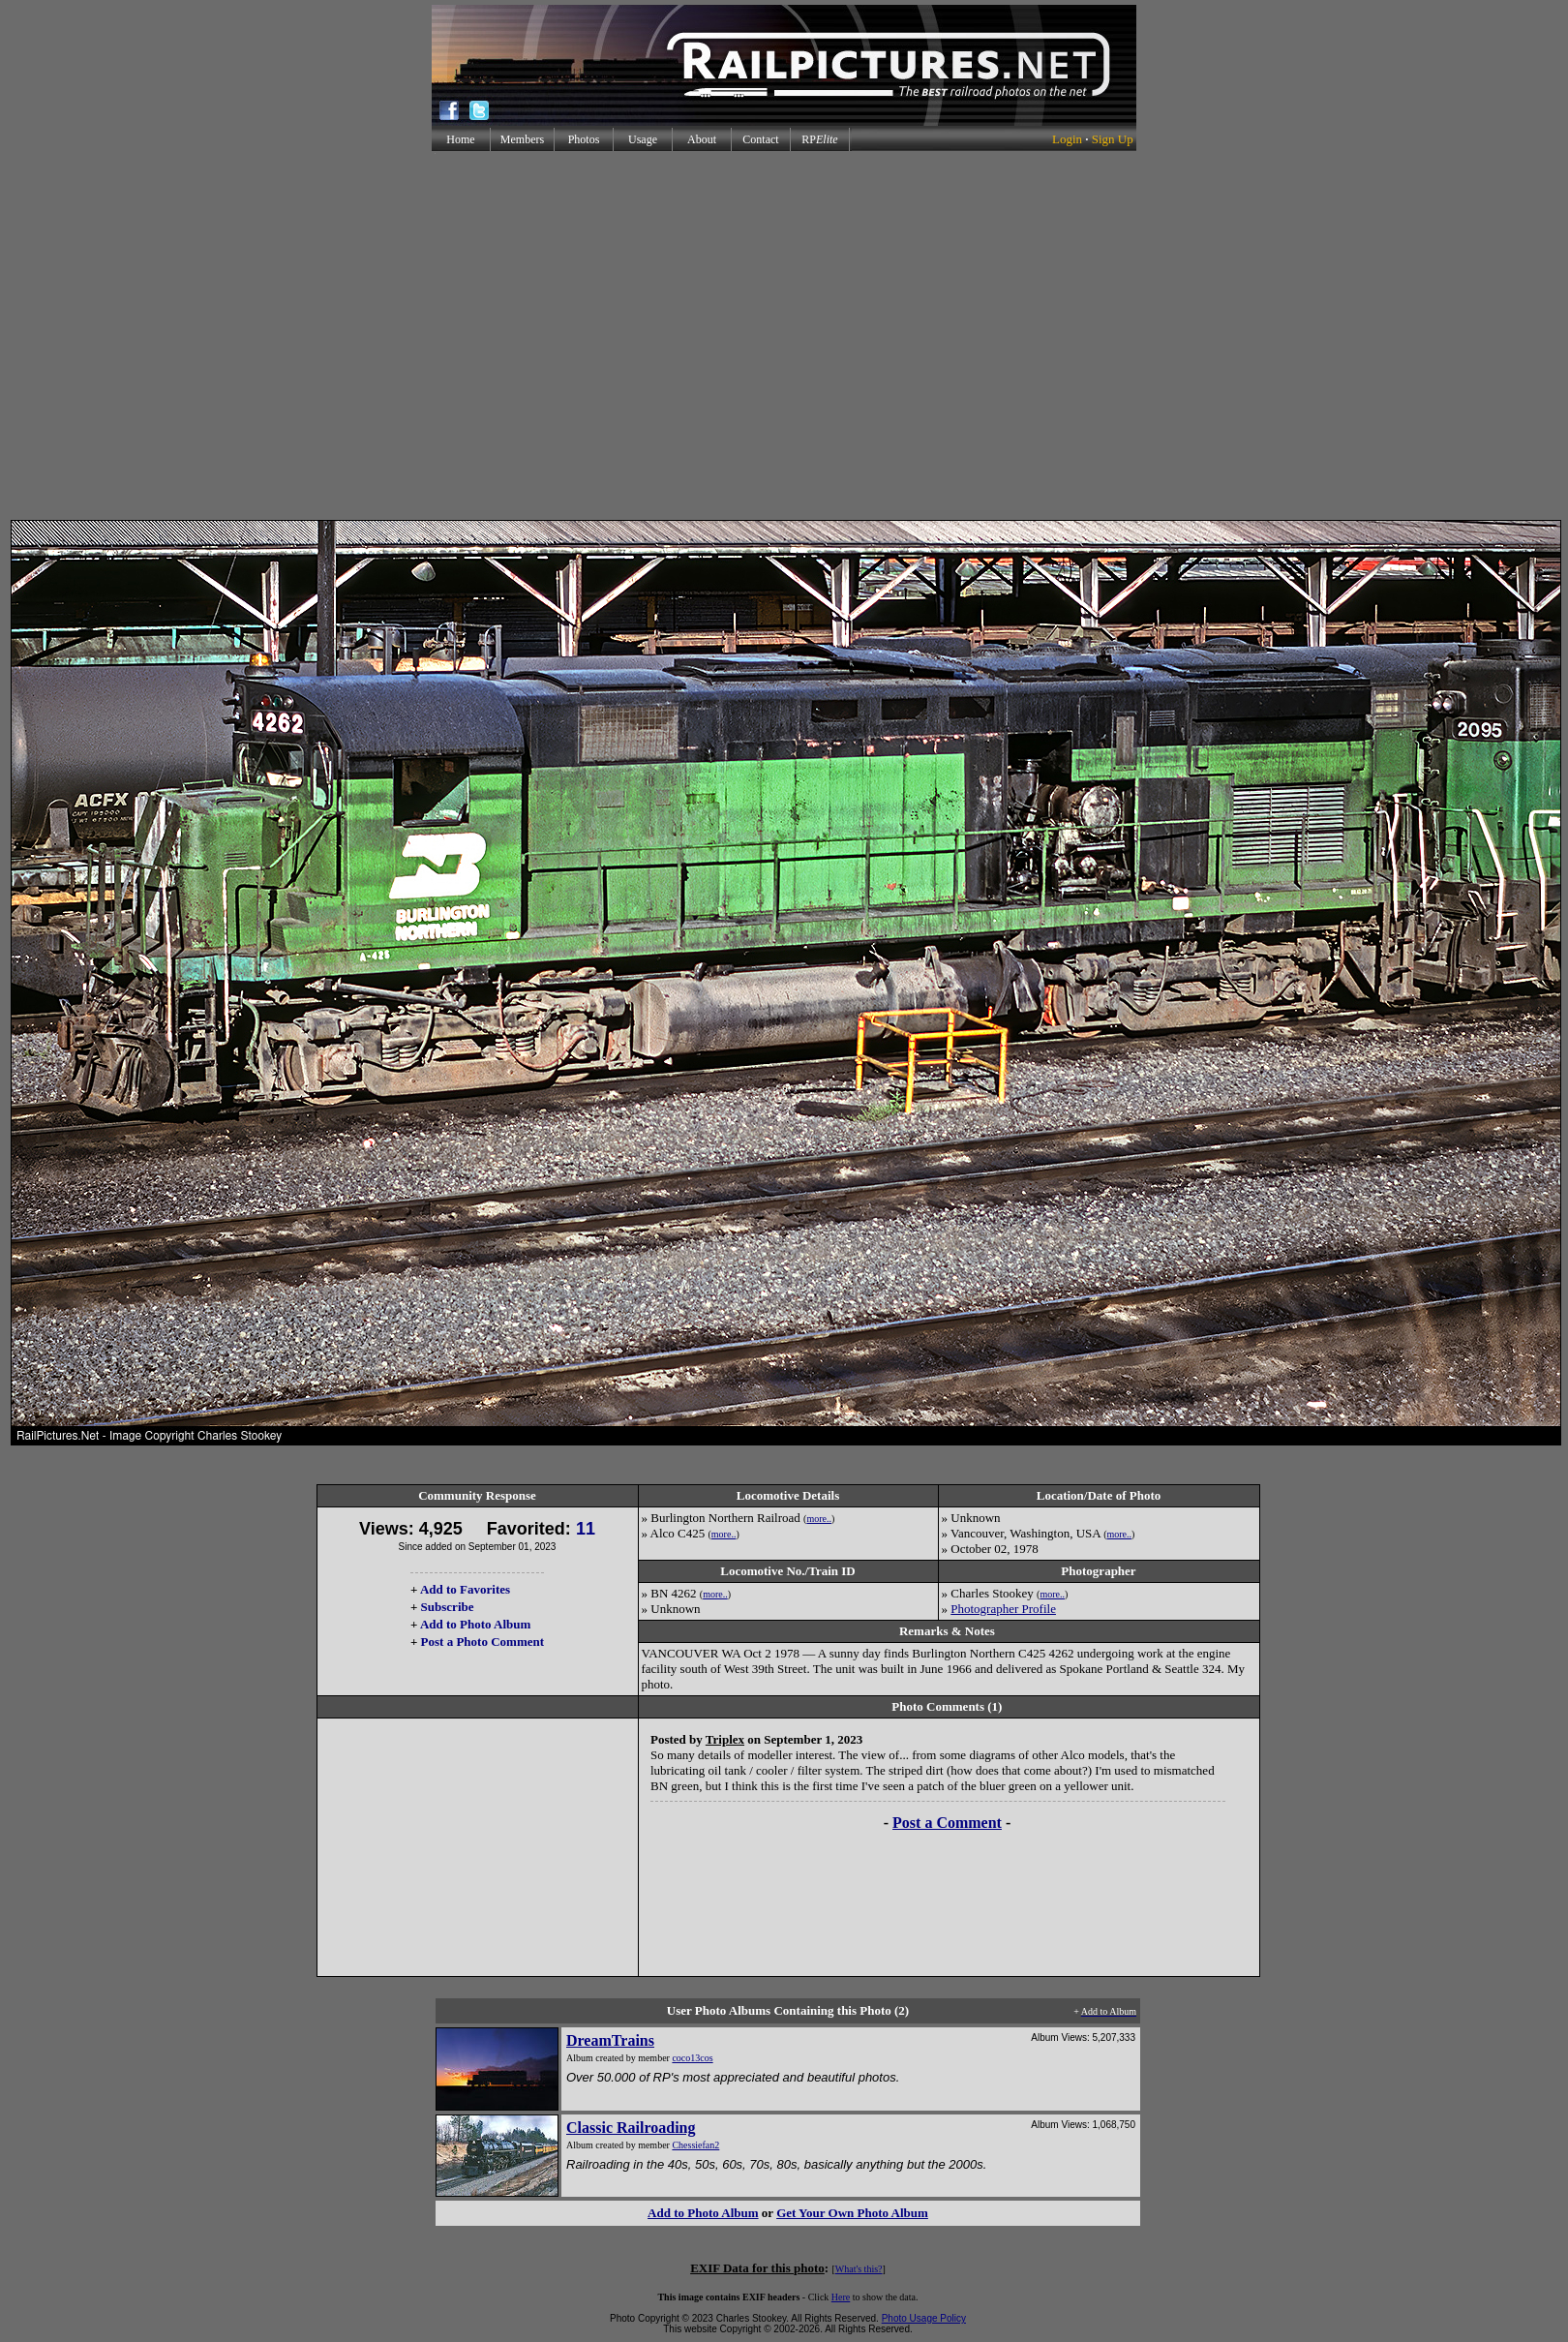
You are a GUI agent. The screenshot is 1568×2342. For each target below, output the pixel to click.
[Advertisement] (780, 335)
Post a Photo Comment (482, 1641)
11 (585, 1528)
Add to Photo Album (475, 1624)
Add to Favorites (465, 1589)
